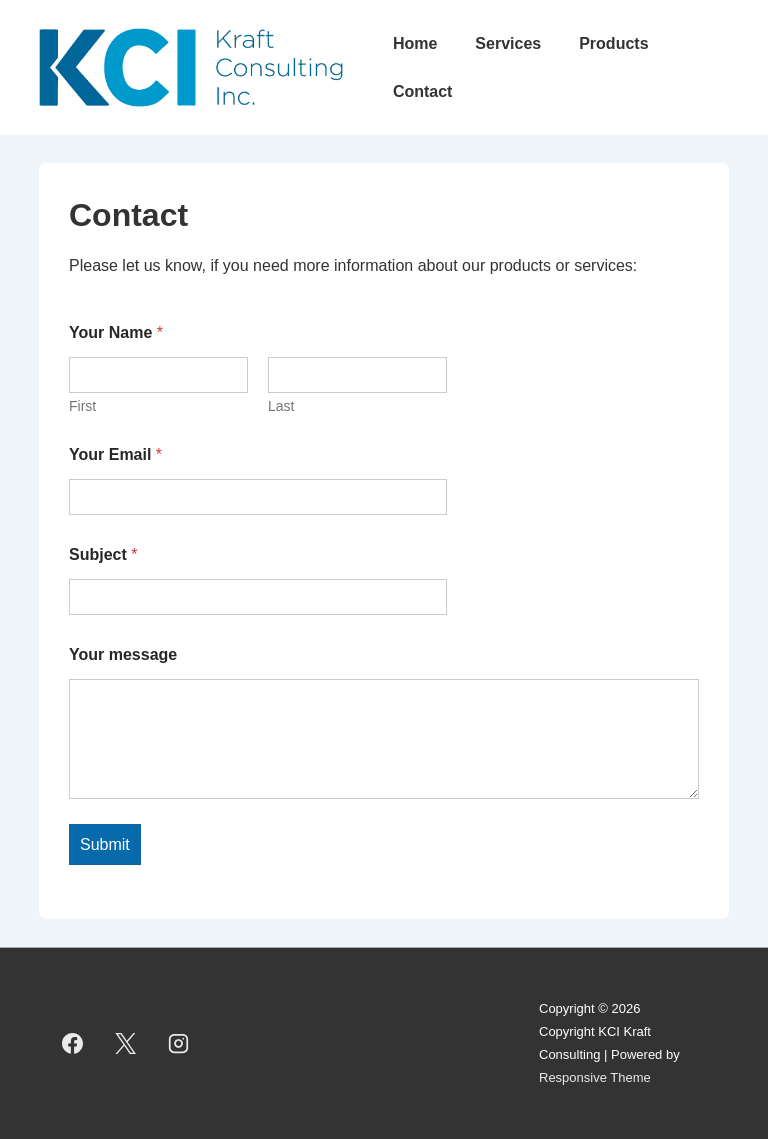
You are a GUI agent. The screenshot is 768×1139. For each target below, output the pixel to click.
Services (508, 43)
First (82, 406)
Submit (105, 844)
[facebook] (73, 1044)
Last (281, 406)
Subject (103, 554)
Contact (423, 91)
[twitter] (126, 1044)
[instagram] (179, 1044)
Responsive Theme (595, 1077)
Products (613, 43)
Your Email (115, 454)
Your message (123, 654)
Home (415, 43)
